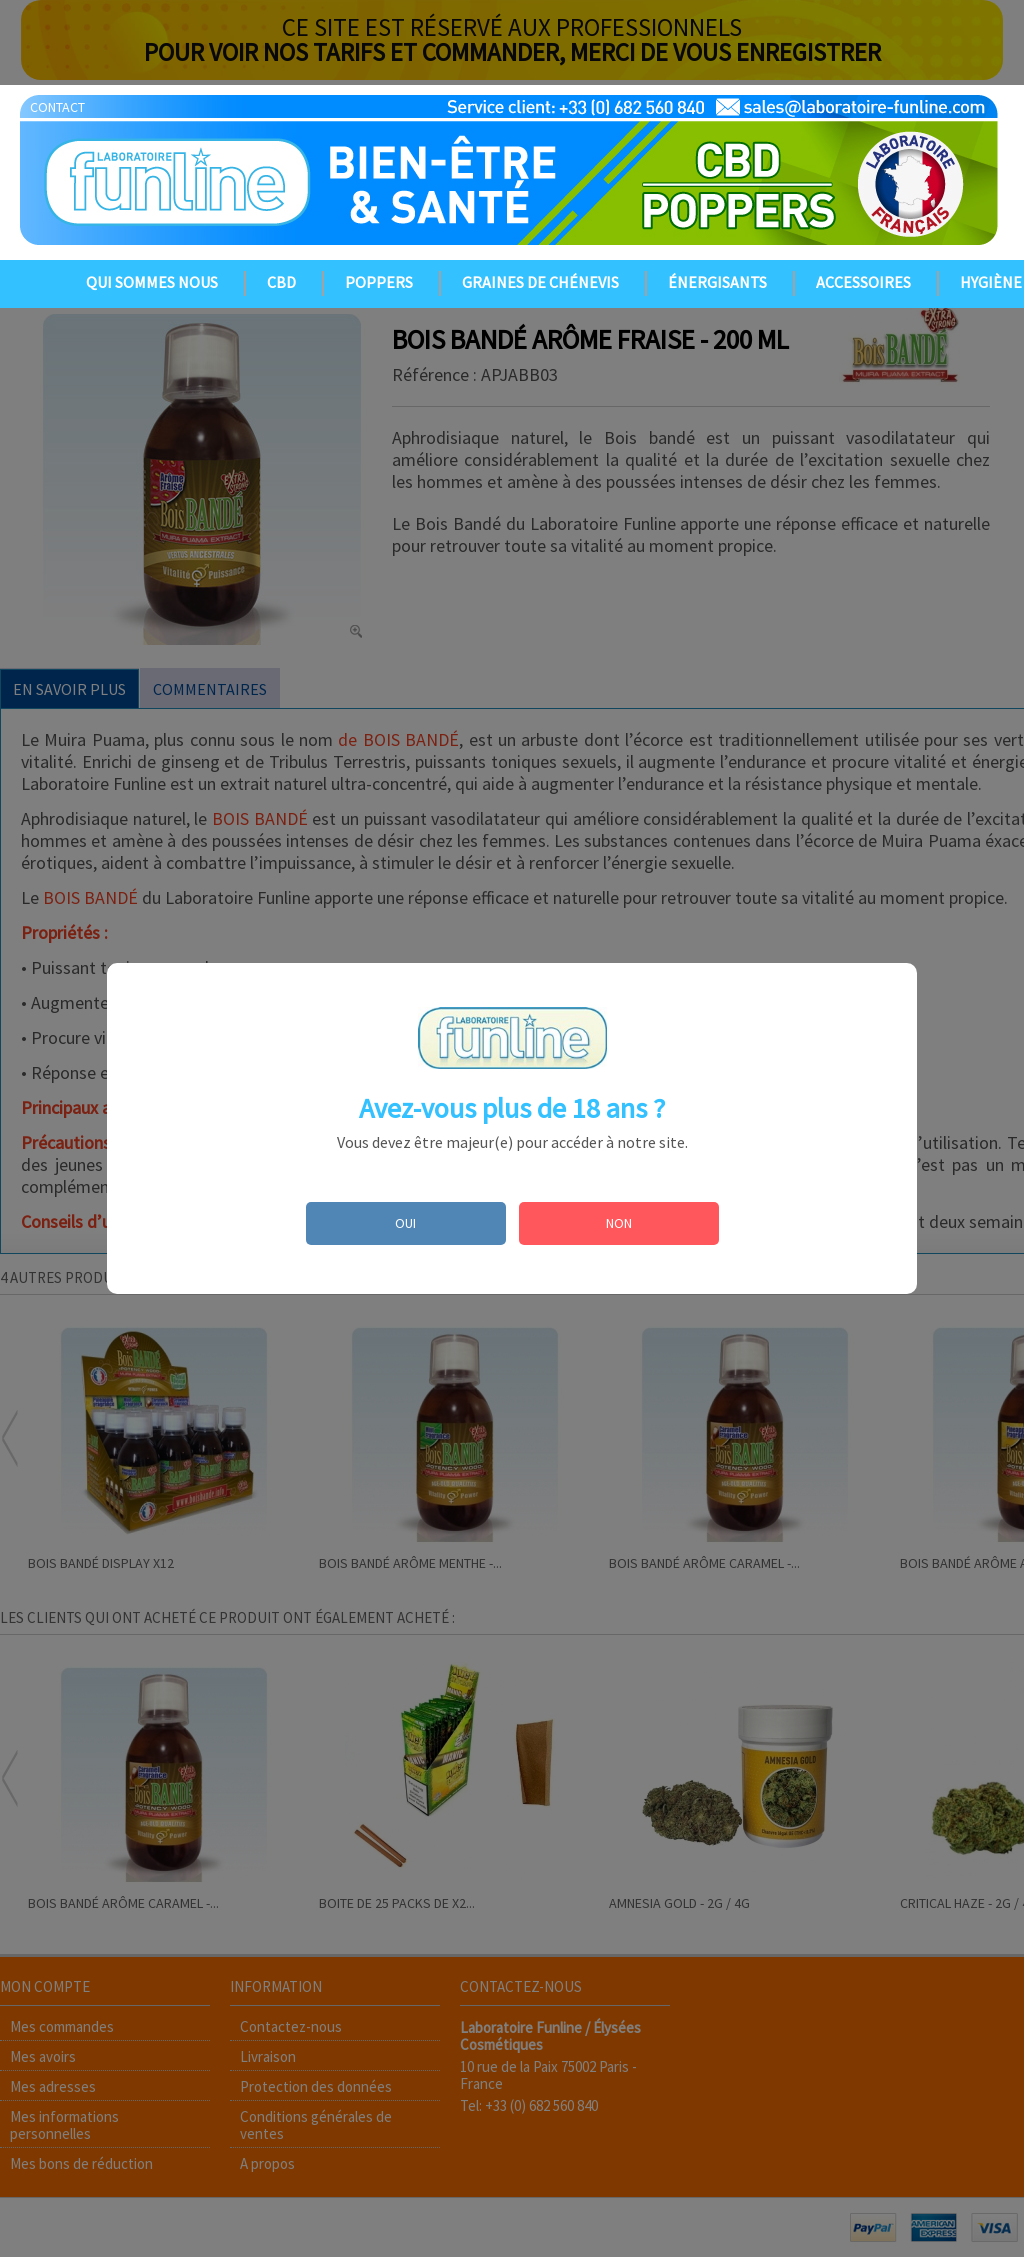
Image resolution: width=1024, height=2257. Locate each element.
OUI (405, 1223)
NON (619, 1223)
